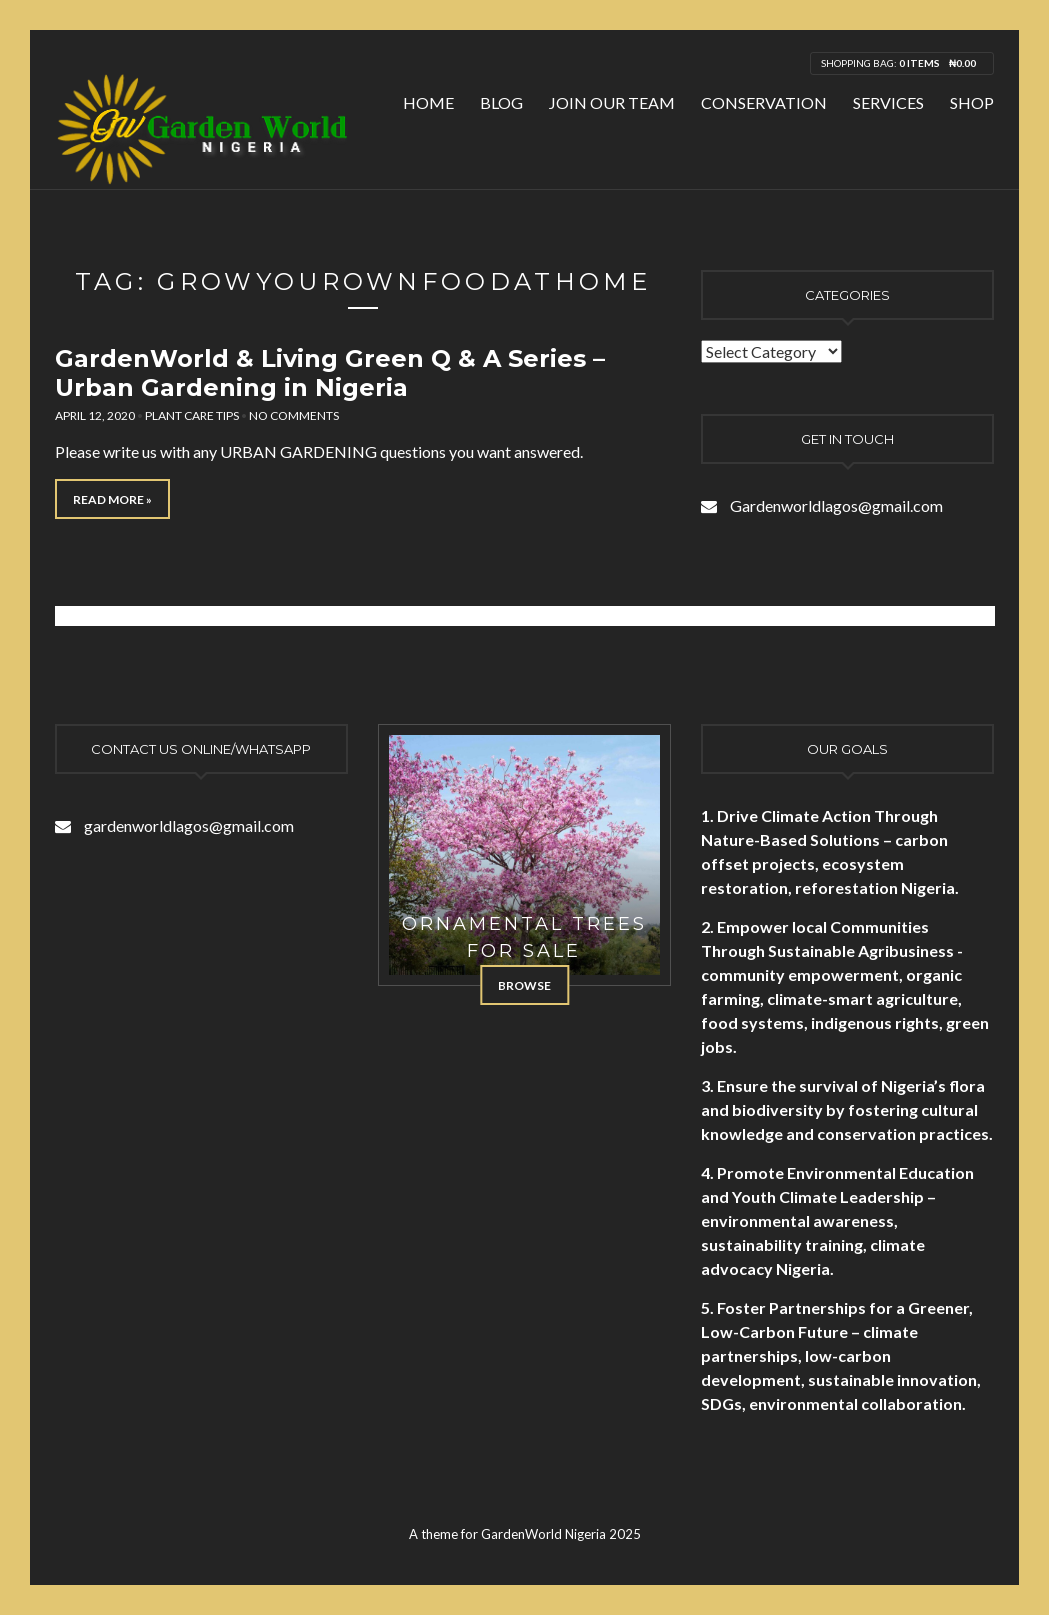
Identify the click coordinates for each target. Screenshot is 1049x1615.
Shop (972, 102)
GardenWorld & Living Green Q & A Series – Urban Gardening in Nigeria (330, 373)
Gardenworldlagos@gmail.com (836, 505)
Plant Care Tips (192, 415)
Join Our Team (612, 102)
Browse (524, 985)
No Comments (294, 415)
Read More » (112, 499)
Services (888, 102)
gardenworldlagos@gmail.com (189, 825)
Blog (501, 102)
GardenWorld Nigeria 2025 (561, 1534)
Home (428, 102)
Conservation (764, 102)
